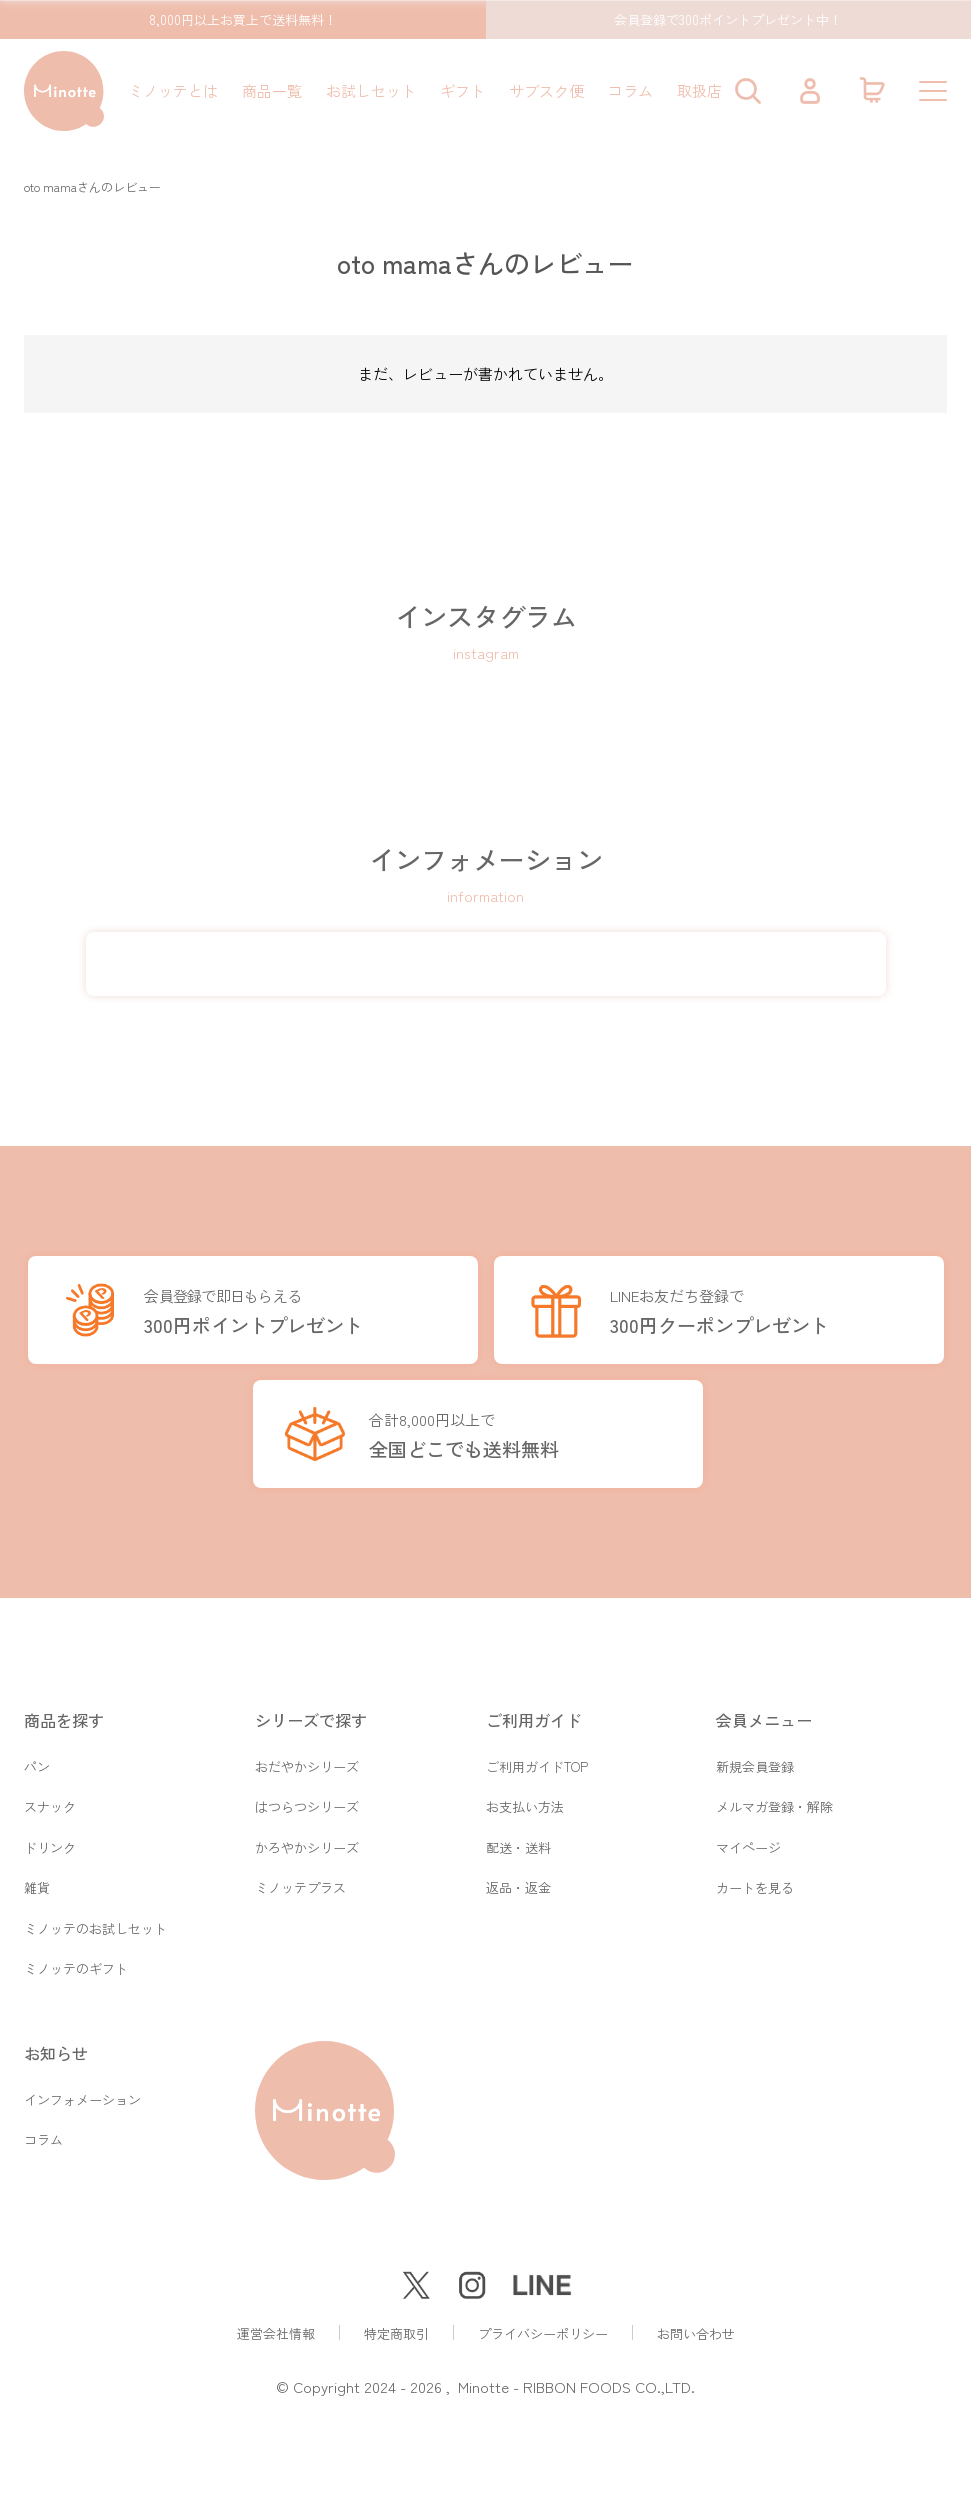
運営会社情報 (276, 2333)
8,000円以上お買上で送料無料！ (243, 19)
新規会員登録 (755, 1758)
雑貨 (37, 1884)
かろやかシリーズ (307, 1842)
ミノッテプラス (300, 1884)
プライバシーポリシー (543, 2333)
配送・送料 (518, 1842)
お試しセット (371, 90)
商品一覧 (272, 90)
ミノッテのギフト (76, 1968)
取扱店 (699, 90)
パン (37, 1758)
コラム (630, 90)
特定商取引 (396, 2333)
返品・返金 (518, 1884)
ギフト (462, 90)
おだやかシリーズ (307, 1758)
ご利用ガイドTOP (537, 1758)
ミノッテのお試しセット (95, 1926)
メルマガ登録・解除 (774, 1800)
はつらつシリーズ (307, 1800)
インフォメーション (82, 2100)
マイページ (748, 1842)
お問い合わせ (696, 2333)
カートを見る (755, 1884)
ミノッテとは (173, 90)
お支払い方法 (525, 1800)
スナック (50, 1800)
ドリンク (50, 1842)
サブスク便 (546, 90)
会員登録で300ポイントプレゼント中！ (728, 19)
